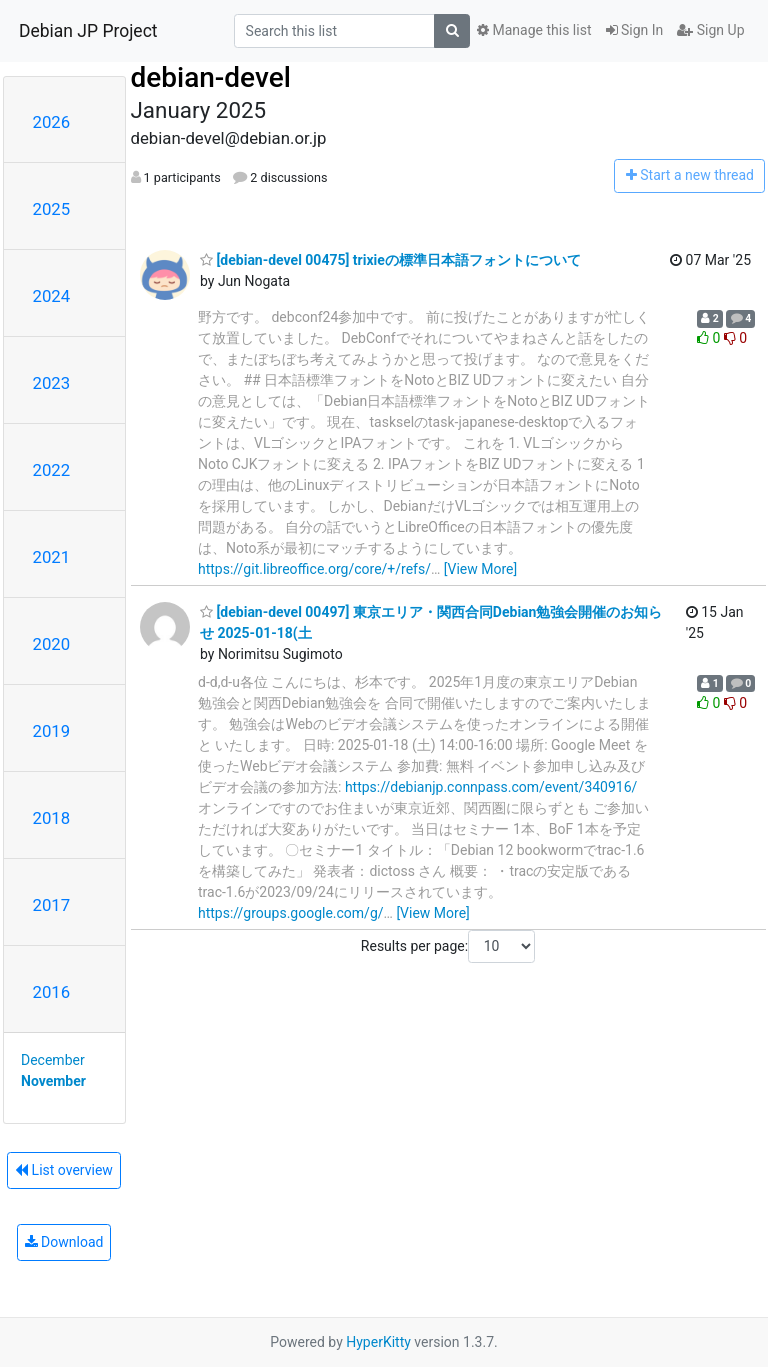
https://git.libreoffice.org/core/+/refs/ (314, 569)
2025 (52, 209)
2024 (52, 296)
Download (64, 1242)
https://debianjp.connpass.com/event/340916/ (491, 787)
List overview (64, 1170)
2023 (52, 383)
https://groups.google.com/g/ (291, 913)
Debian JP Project (88, 31)
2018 (52, 818)
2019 (52, 731)
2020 (52, 644)
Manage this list (534, 30)
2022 (52, 470)
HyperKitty (378, 1342)
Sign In (635, 30)
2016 (52, 992)
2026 (52, 122)
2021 (52, 557)
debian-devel (211, 77)
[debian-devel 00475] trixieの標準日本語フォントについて (390, 260)
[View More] (480, 569)
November (53, 1081)
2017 (52, 905)
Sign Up (710, 30)
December (53, 1060)
